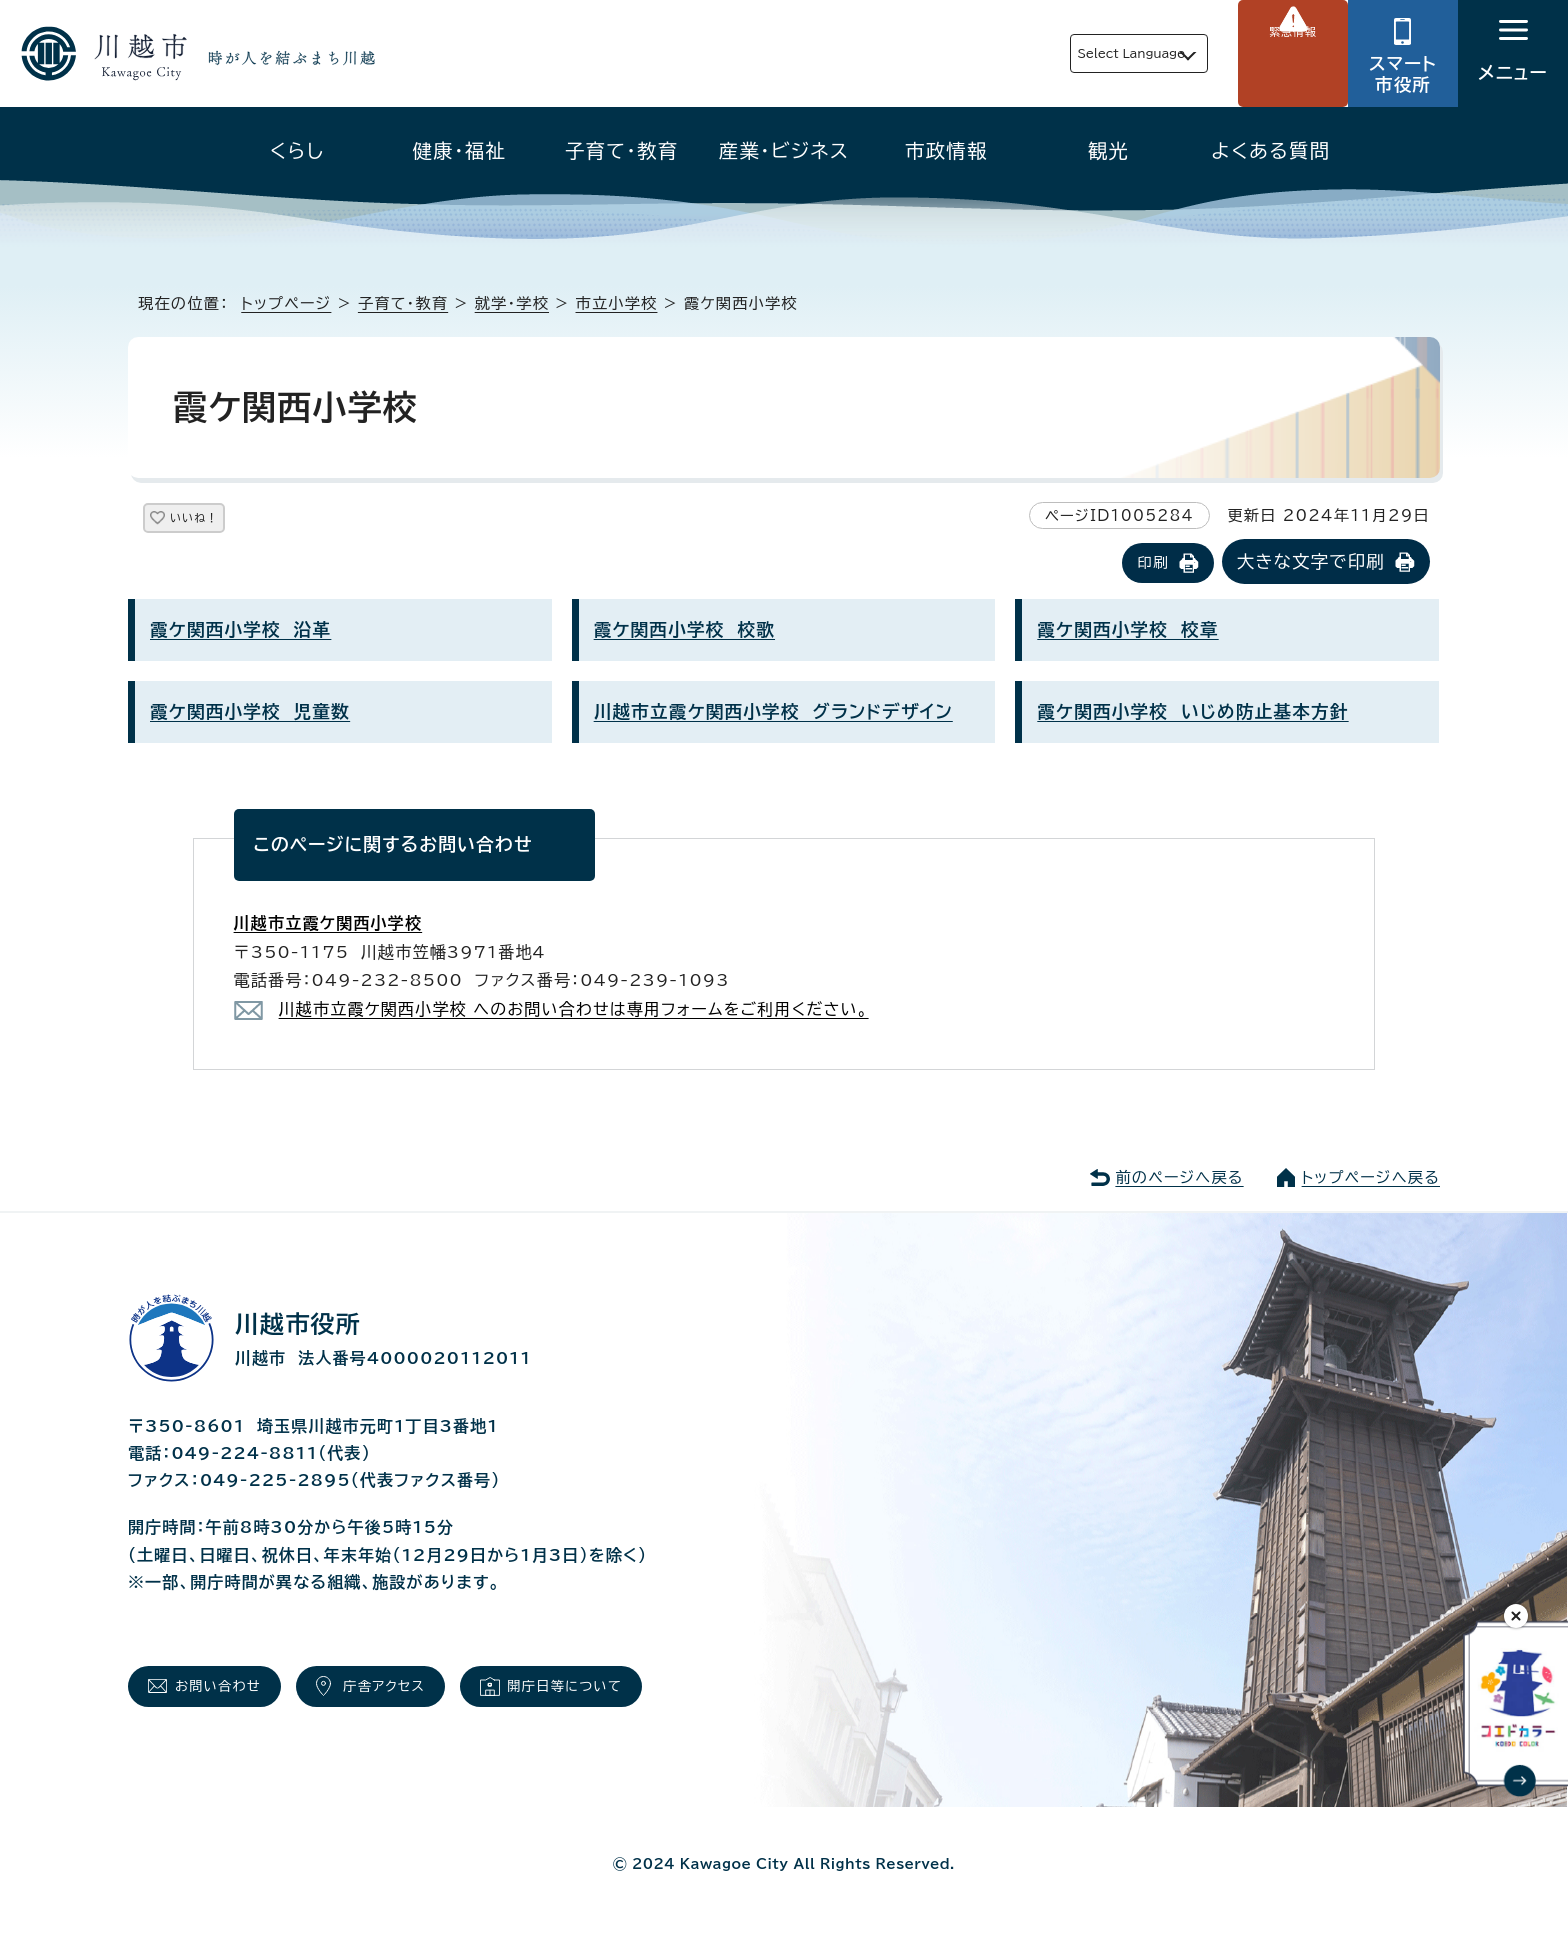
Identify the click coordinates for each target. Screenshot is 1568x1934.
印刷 (1152, 564)
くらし (297, 150)
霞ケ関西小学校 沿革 (240, 631)
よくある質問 (1270, 150)
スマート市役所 (1403, 74)
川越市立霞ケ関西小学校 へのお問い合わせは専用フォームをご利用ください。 (574, 1011)
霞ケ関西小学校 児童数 (250, 713)
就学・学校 (512, 303)
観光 (1108, 150)
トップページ (286, 303)
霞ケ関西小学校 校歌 (684, 631)
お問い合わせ (231, 1693)
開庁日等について (628, 1693)
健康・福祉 (460, 150)
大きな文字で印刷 (1311, 563)
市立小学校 (617, 303)
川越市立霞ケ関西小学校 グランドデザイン (773, 713)
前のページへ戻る (1179, 1179)
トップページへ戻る (1371, 1179)
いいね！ (217, 521)
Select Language (1084, 53)
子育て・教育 (622, 150)
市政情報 (946, 150)
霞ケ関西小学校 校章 (1127, 631)
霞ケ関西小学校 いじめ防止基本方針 (1192, 713)
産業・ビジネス (784, 150)
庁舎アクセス (421, 1693)
